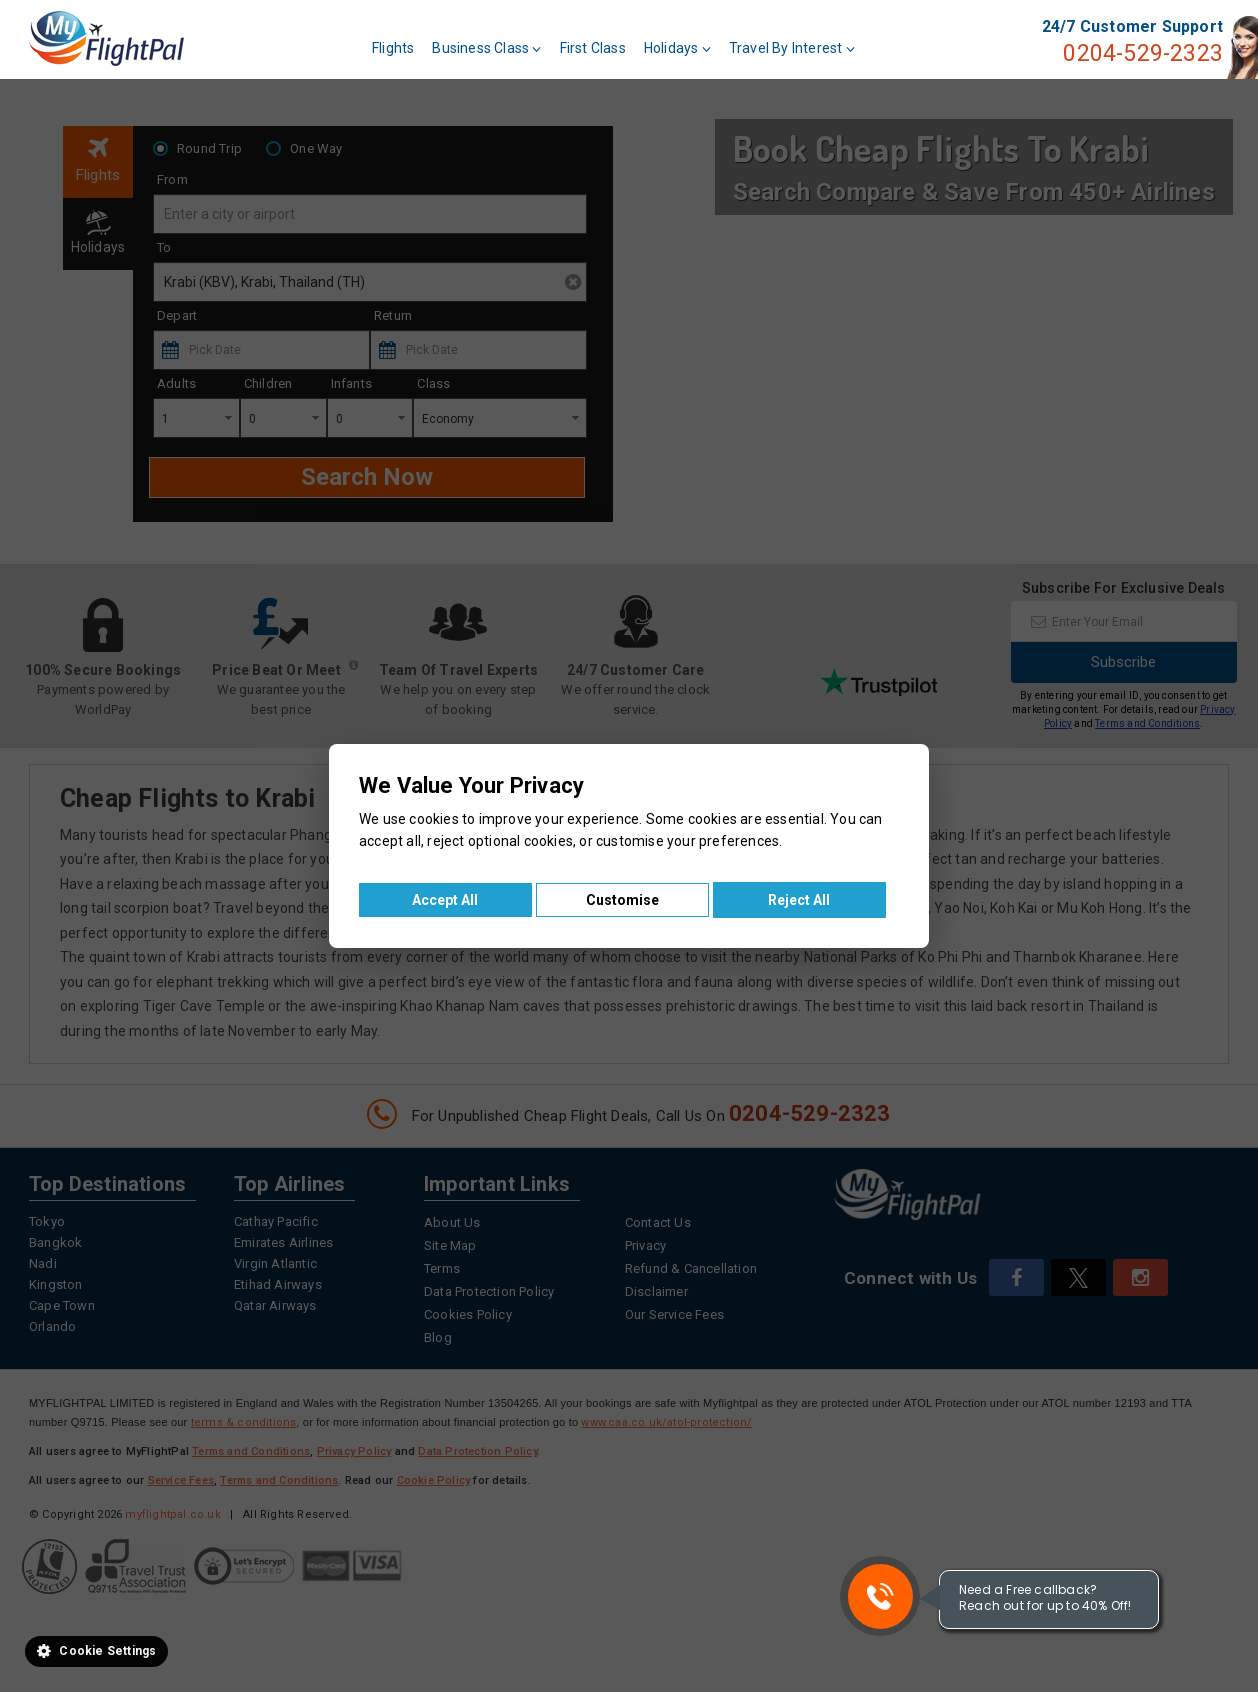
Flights (393, 48)
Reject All (799, 900)
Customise (622, 900)
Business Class (486, 48)
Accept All (445, 900)
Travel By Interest (792, 48)
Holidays (677, 48)
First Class (593, 48)
